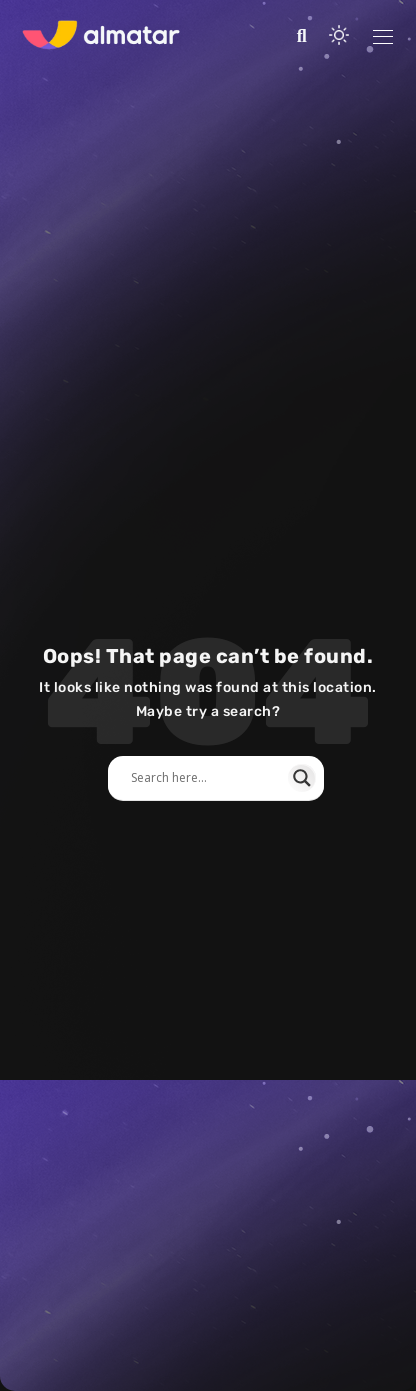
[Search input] (207, 778)
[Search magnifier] (302, 778)
